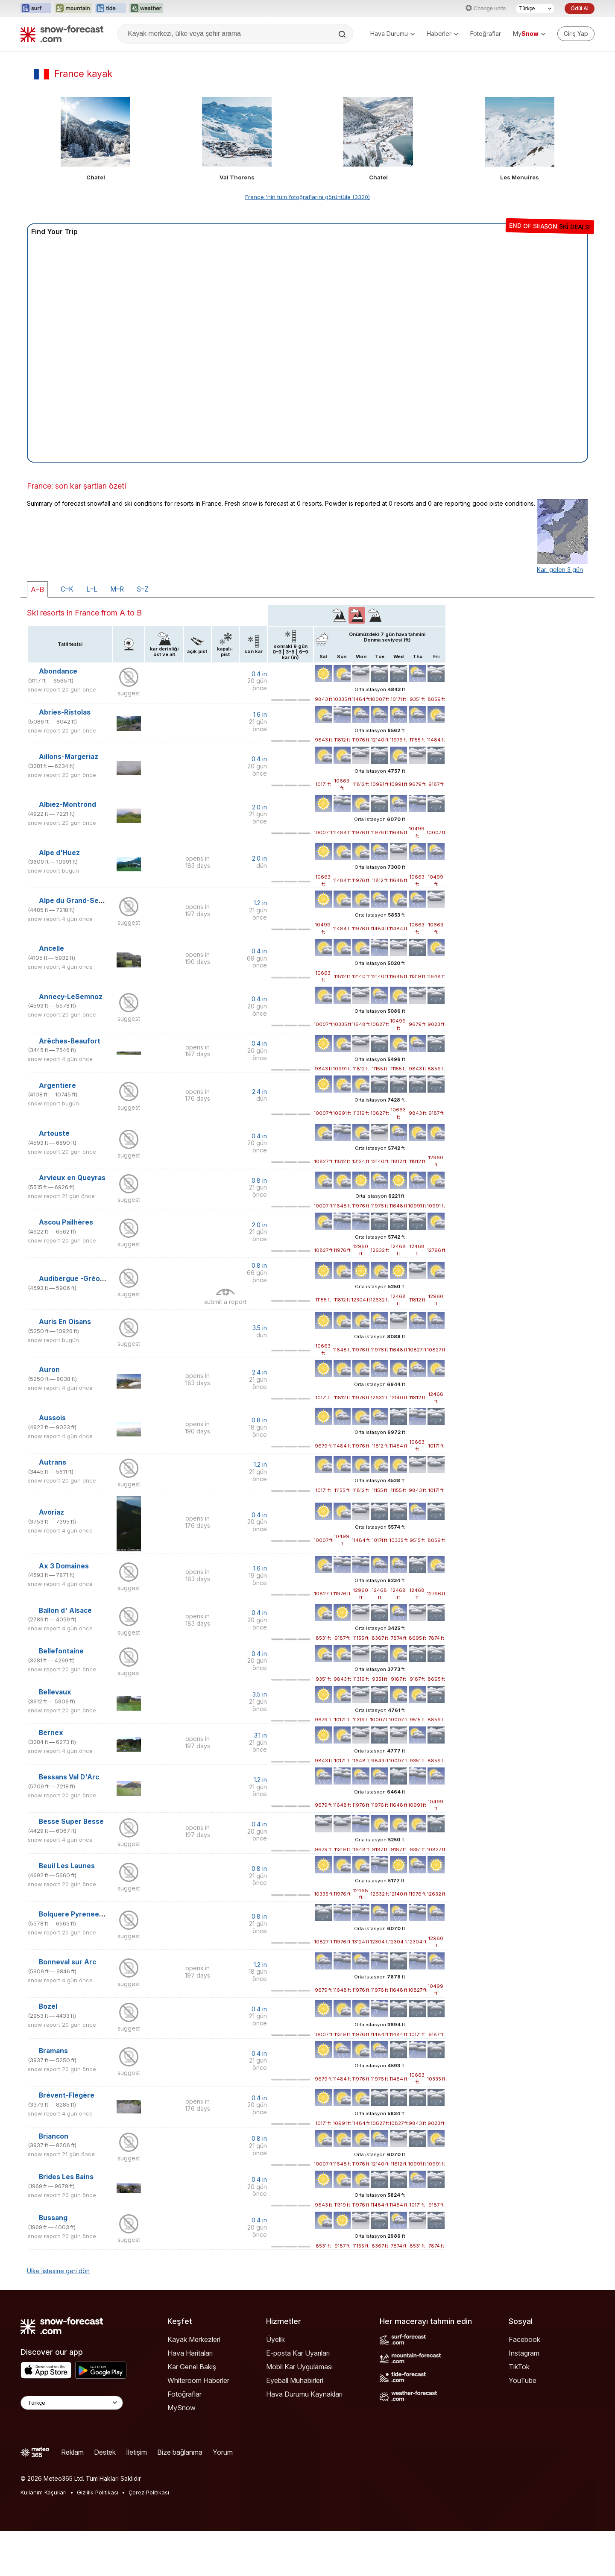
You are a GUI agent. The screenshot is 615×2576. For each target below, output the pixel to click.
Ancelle (51, 948)
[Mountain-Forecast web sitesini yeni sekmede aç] (73, 8)
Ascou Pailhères (66, 1222)
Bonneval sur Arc (67, 1962)
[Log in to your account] (575, 33)
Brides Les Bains (66, 2177)
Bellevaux (55, 1692)
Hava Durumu (392, 33)
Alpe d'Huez (59, 853)
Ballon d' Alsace (65, 1610)
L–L (91, 589)
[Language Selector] (71, 2403)
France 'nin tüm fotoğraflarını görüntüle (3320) (307, 196)
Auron (49, 1370)
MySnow (181, 2407)
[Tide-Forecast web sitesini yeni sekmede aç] (110, 8)
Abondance (58, 671)
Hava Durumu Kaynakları (304, 2394)
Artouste (54, 1133)
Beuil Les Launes (67, 1866)
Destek (105, 2452)
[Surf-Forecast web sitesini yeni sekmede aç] (35, 8)
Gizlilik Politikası (97, 2492)
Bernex (51, 1733)
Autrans (52, 1462)
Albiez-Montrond (67, 804)
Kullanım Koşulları (43, 2492)
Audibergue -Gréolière (77, 1279)
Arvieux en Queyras (72, 1178)
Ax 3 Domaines (64, 1566)
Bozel (48, 2006)
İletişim (136, 2452)
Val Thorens (237, 177)
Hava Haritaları (190, 2353)
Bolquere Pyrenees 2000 (81, 1914)
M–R (117, 589)
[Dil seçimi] (535, 8)
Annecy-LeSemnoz (70, 997)
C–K (67, 589)
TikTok (519, 2366)
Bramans (53, 2051)
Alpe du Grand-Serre (74, 901)
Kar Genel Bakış (191, 2366)
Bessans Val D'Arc (69, 1777)
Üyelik (275, 2339)
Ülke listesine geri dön (58, 2270)
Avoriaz (51, 1512)
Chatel (95, 177)
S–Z (143, 589)
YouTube (522, 2380)
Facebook (524, 2339)
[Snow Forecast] (61, 33)
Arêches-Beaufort (69, 1041)
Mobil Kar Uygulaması (299, 2366)
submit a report (225, 1301)
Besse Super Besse (71, 1821)
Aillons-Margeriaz (68, 757)
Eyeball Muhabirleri (294, 2380)
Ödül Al (580, 8)
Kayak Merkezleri (193, 2339)
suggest (128, 693)
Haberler (442, 33)
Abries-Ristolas (65, 712)
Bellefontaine (61, 1651)
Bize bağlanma (179, 2452)
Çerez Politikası (149, 2492)
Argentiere (57, 1085)
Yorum (223, 2452)
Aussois (52, 1418)
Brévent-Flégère (66, 2095)
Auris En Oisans (65, 1322)
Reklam (72, 2452)
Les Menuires (519, 177)
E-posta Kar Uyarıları (298, 2353)
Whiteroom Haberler (198, 2380)
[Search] (343, 34)
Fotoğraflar (485, 33)
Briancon (53, 2136)
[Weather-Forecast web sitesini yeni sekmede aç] (146, 8)
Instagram (524, 2353)
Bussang (53, 2218)
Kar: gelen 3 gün (560, 569)
